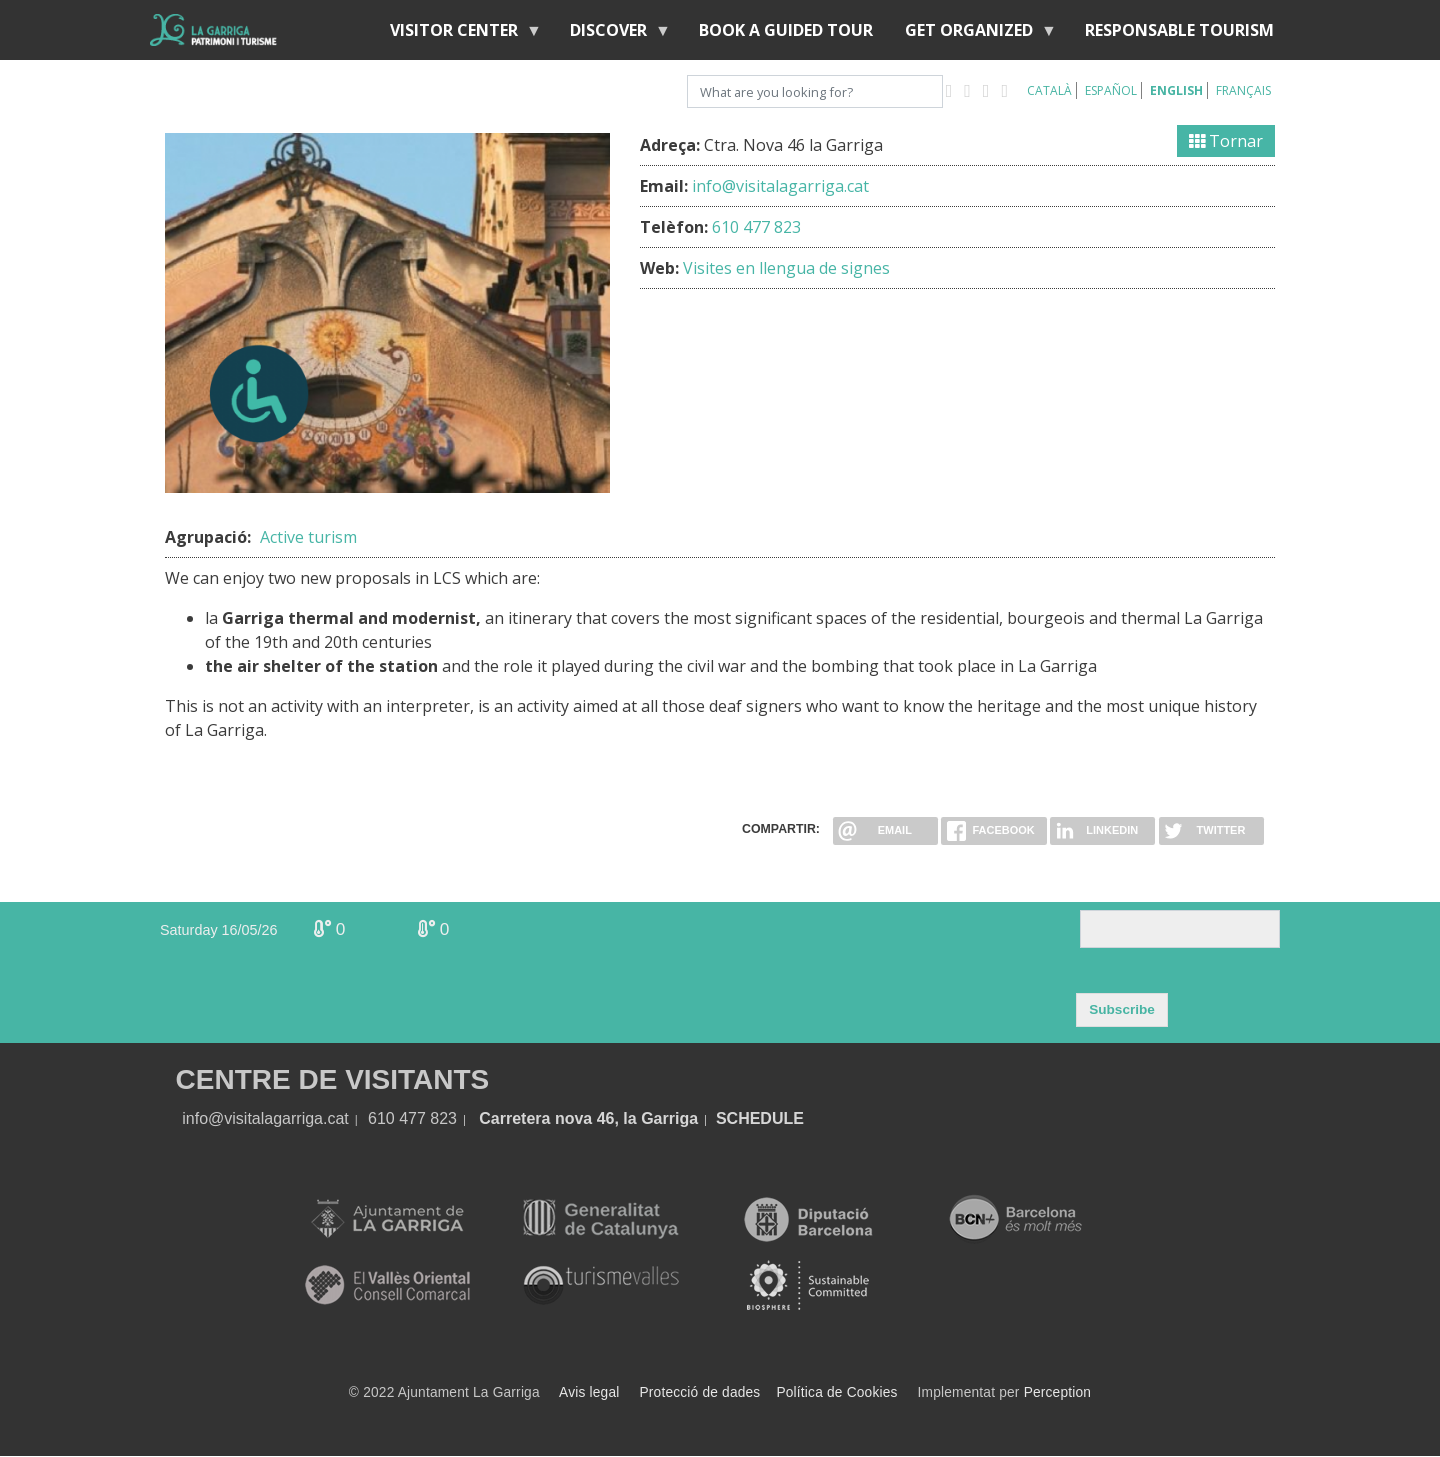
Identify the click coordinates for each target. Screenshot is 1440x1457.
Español (1111, 90)
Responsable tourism (1179, 30)
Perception (1058, 1392)
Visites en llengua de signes (786, 268)
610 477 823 (756, 227)
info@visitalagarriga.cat (780, 186)
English (1176, 90)
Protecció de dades (700, 1392)
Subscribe (1122, 1009)
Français (1243, 90)
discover (612, 34)
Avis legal (589, 1392)
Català (1049, 90)
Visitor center (458, 34)
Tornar (1226, 141)
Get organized (973, 34)
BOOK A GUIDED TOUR (786, 30)
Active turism (308, 537)
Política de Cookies (836, 1392)
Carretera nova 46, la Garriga (588, 1118)
